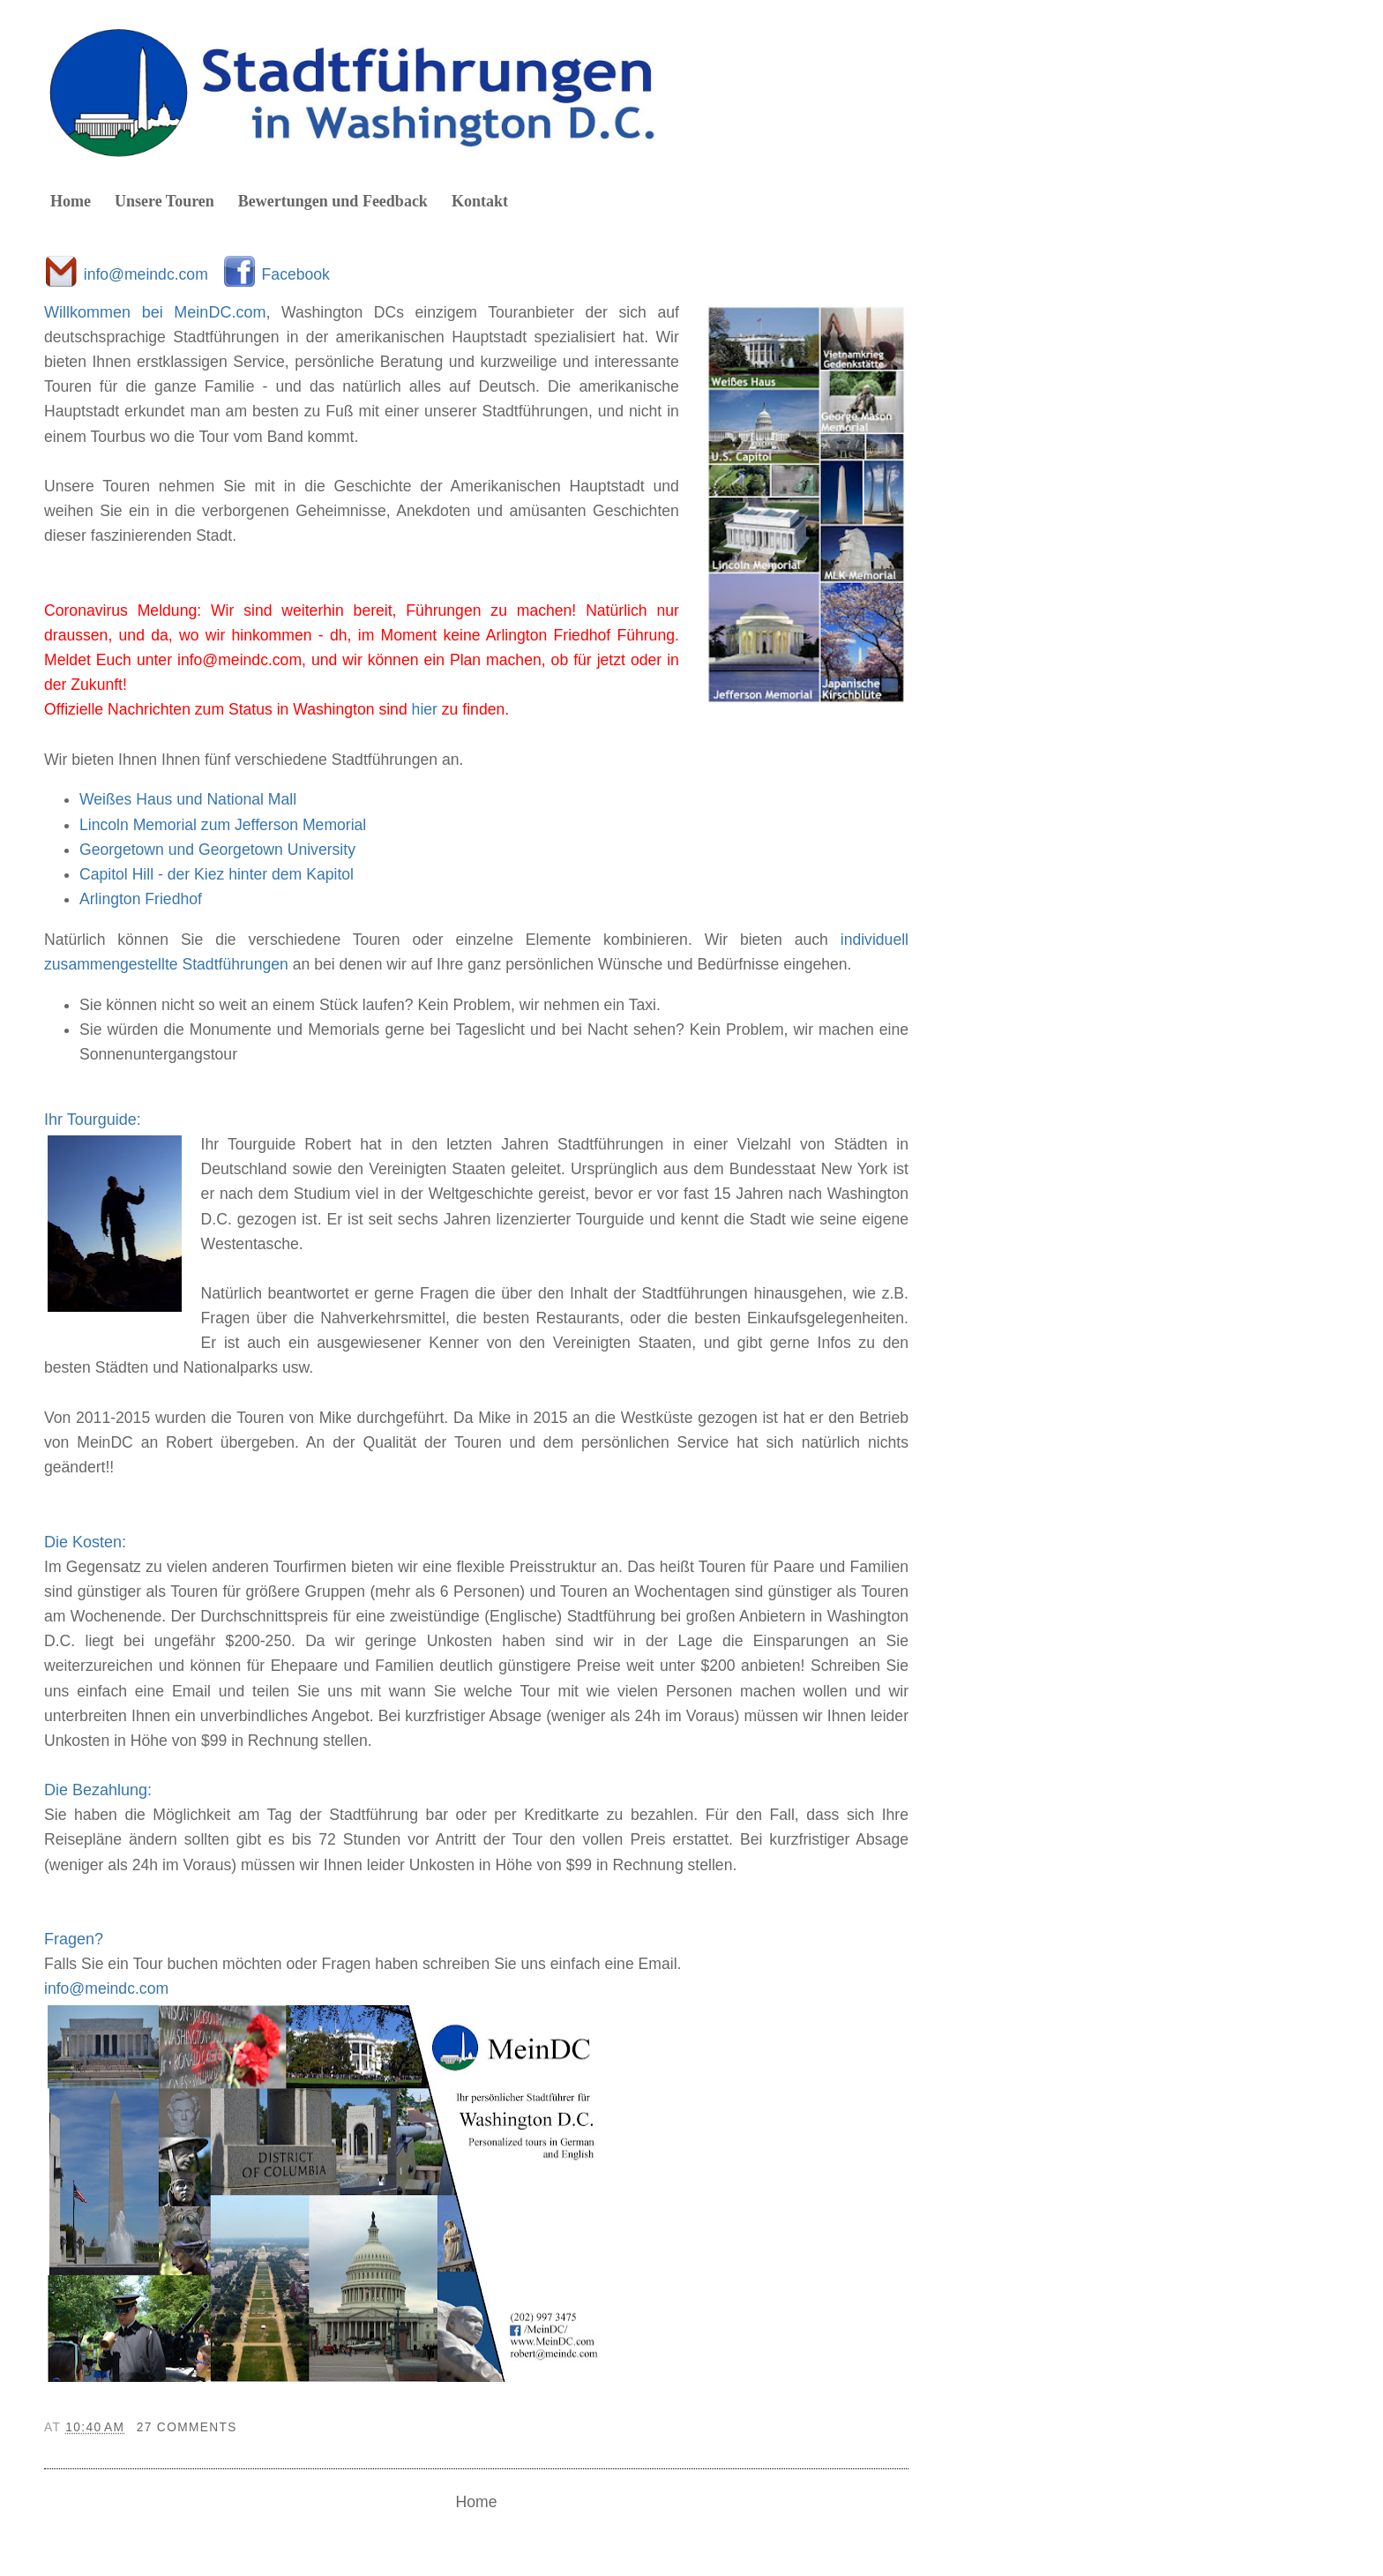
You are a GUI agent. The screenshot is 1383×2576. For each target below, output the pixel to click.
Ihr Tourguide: (92, 1119)
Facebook (296, 274)
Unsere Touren (164, 201)
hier (424, 709)
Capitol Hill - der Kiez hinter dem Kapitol (216, 874)
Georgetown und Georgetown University (217, 849)
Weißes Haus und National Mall (187, 799)
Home (70, 201)
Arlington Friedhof (140, 899)
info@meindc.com (146, 274)
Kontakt (480, 201)
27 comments (187, 2427)
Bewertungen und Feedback (333, 201)
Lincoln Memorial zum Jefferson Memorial (222, 825)
